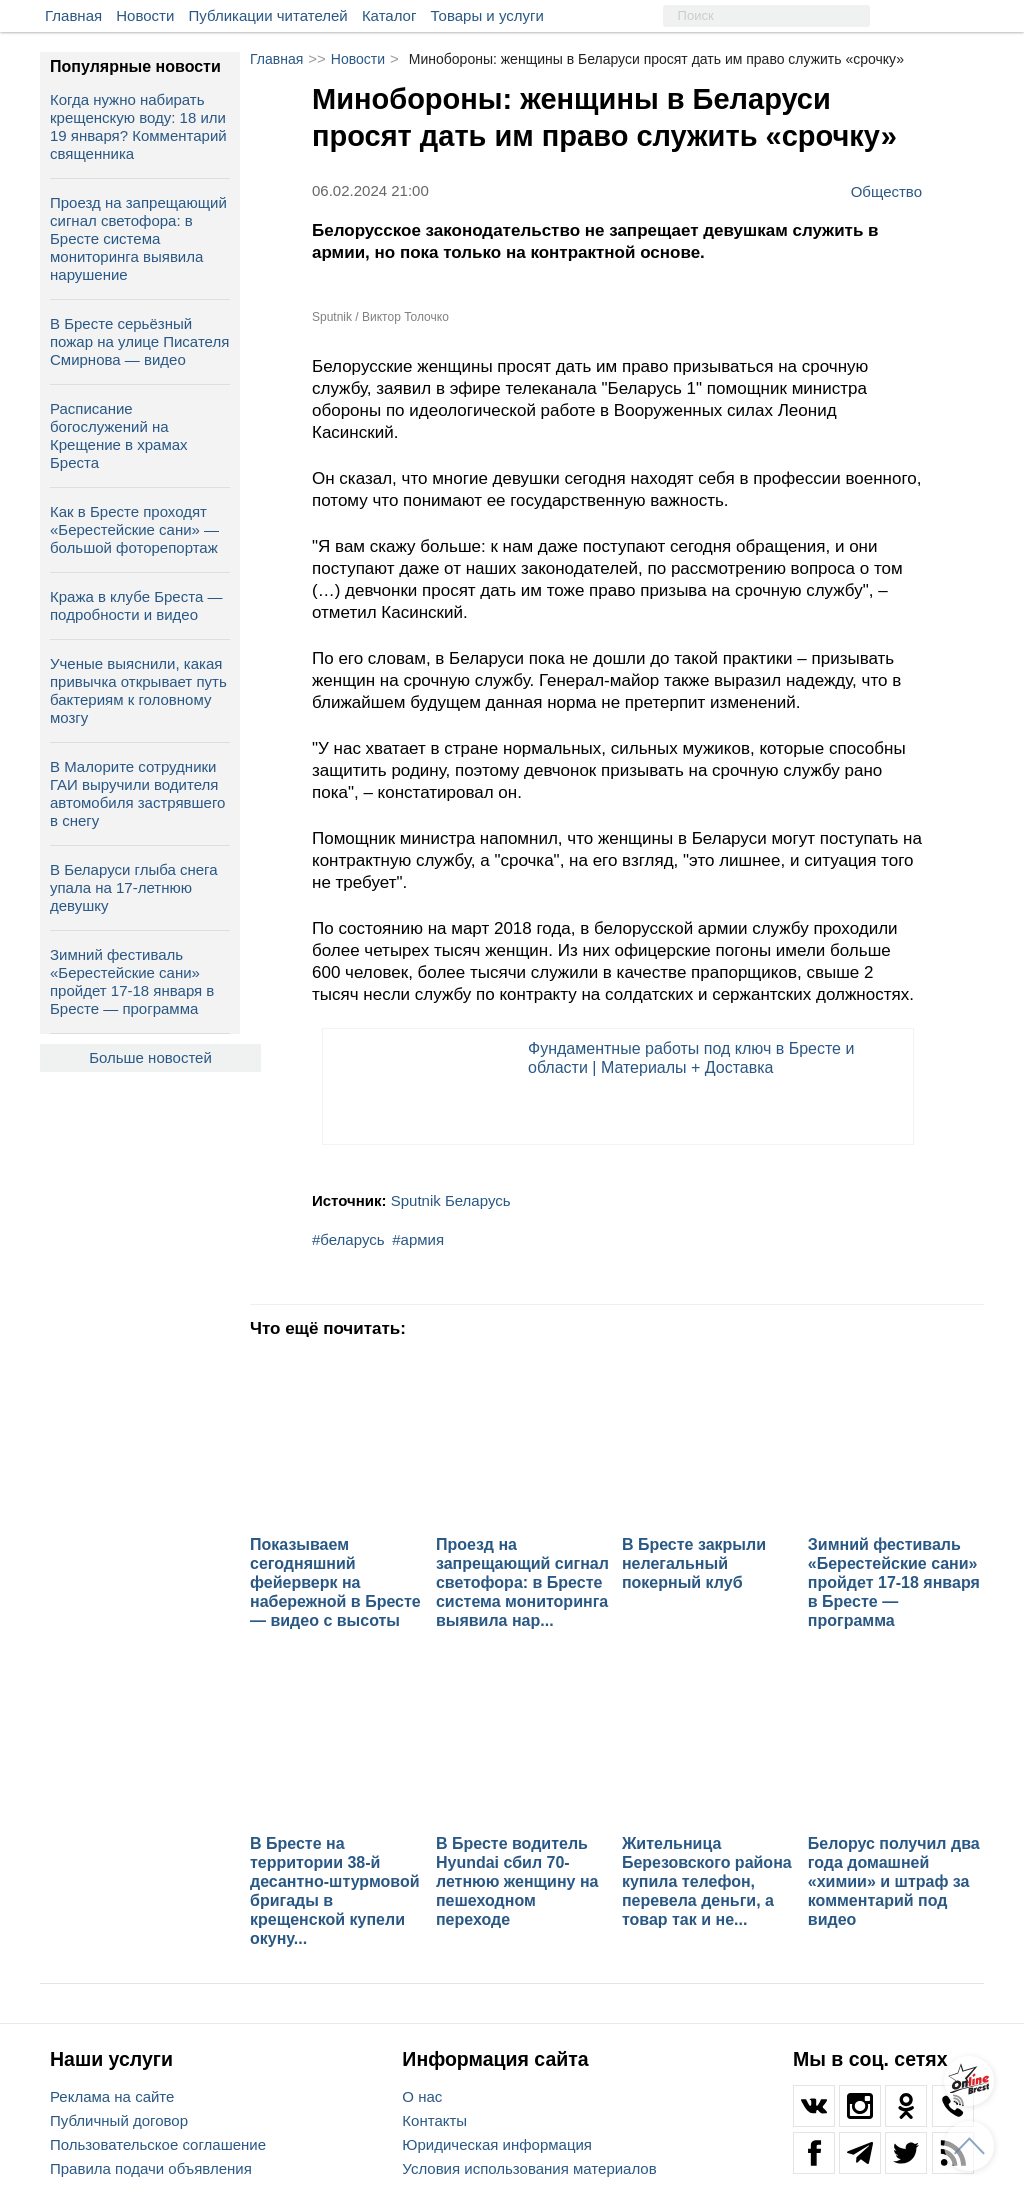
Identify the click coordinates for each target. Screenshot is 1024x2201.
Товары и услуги (487, 15)
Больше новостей (150, 1057)
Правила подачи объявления (151, 2168)
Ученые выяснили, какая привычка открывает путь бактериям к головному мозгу (138, 690)
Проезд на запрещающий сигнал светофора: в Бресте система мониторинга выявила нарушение (138, 238)
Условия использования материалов (529, 2168)
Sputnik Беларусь (451, 1200)
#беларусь (348, 1239)
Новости (145, 15)
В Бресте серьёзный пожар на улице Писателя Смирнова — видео (139, 341)
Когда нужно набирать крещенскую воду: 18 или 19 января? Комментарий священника (138, 126)
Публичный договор (119, 2120)
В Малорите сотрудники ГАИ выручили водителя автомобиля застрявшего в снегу (137, 793)
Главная (73, 15)
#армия (418, 1239)
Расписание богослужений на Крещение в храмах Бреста (119, 435)
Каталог (389, 15)
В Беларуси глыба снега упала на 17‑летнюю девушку (134, 887)
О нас (422, 2096)
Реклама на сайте (112, 2096)
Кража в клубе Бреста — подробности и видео (136, 605)
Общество (886, 191)
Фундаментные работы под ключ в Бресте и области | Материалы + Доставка (691, 1058)
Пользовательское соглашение (158, 2144)
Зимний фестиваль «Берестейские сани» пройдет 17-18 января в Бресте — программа (132, 981)
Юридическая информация (497, 2144)
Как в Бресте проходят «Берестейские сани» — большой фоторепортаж (134, 529)
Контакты (434, 2120)
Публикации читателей (268, 15)
